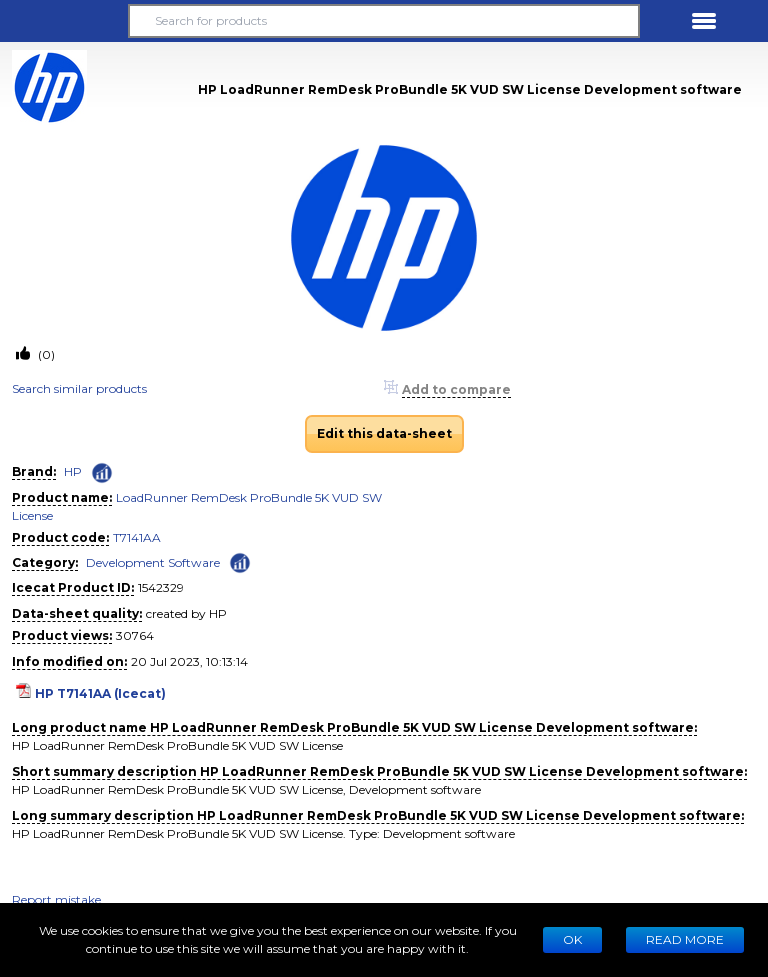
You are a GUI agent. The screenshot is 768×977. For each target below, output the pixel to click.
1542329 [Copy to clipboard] (161, 587)
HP (73, 471)
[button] (64, 21)
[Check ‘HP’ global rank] (102, 473)
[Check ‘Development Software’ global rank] (240, 561)
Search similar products (79, 388)
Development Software (153, 562)
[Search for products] (384, 21)
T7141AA (137, 537)
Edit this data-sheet (384, 433)
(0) (45, 354)
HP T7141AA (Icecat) (100, 693)
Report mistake (56, 899)
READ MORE (685, 939)
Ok (572, 939)
